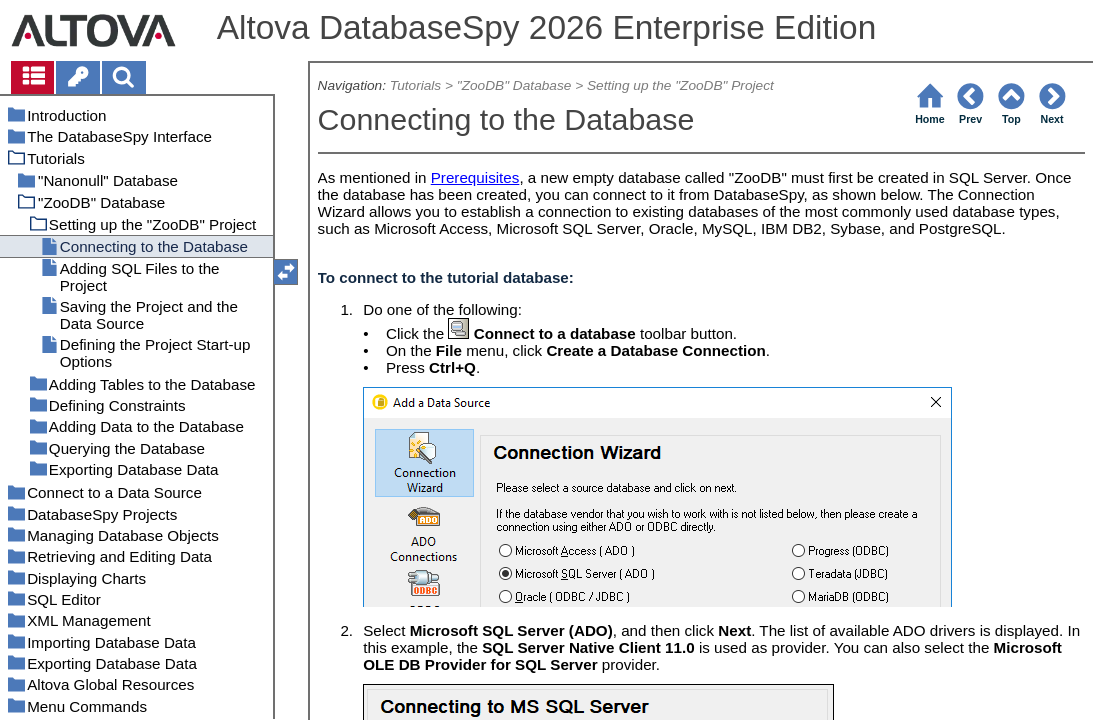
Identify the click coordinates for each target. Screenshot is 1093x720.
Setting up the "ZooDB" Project (680, 85)
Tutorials (415, 85)
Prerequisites (475, 177)
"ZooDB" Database (514, 85)
